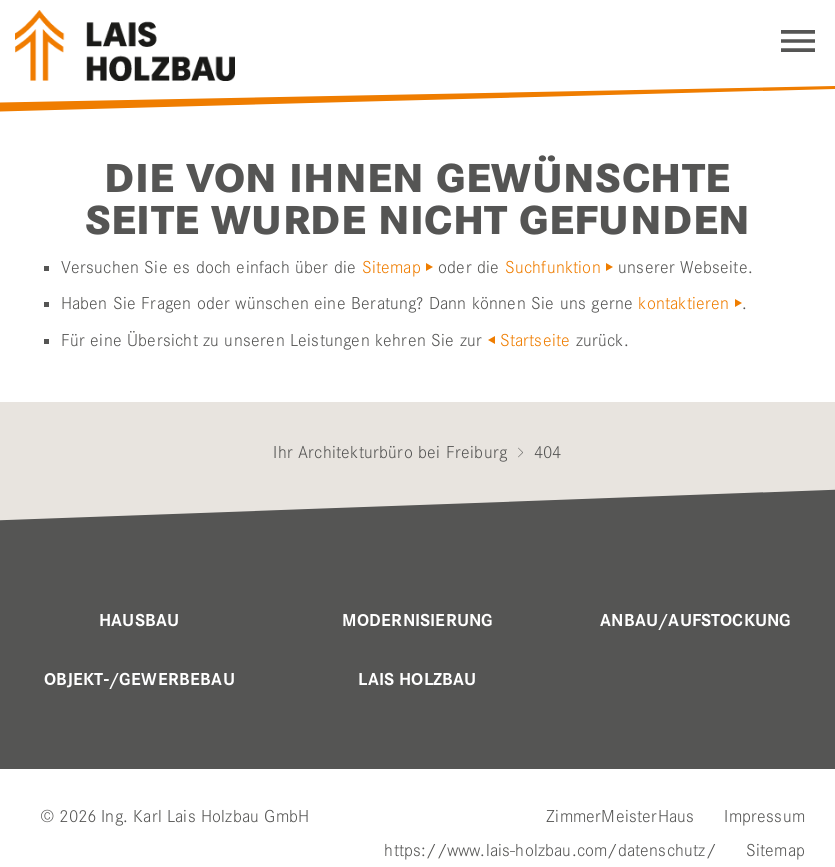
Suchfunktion (553, 267)
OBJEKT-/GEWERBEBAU (139, 680)
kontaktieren (683, 303)
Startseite (535, 340)
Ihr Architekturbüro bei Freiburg (390, 452)
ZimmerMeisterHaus (620, 816)
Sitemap (391, 267)
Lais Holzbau (417, 680)
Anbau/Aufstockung (695, 621)
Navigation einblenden (798, 41)
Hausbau (139, 621)
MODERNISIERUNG (418, 621)
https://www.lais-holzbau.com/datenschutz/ (549, 850)
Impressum (764, 816)
